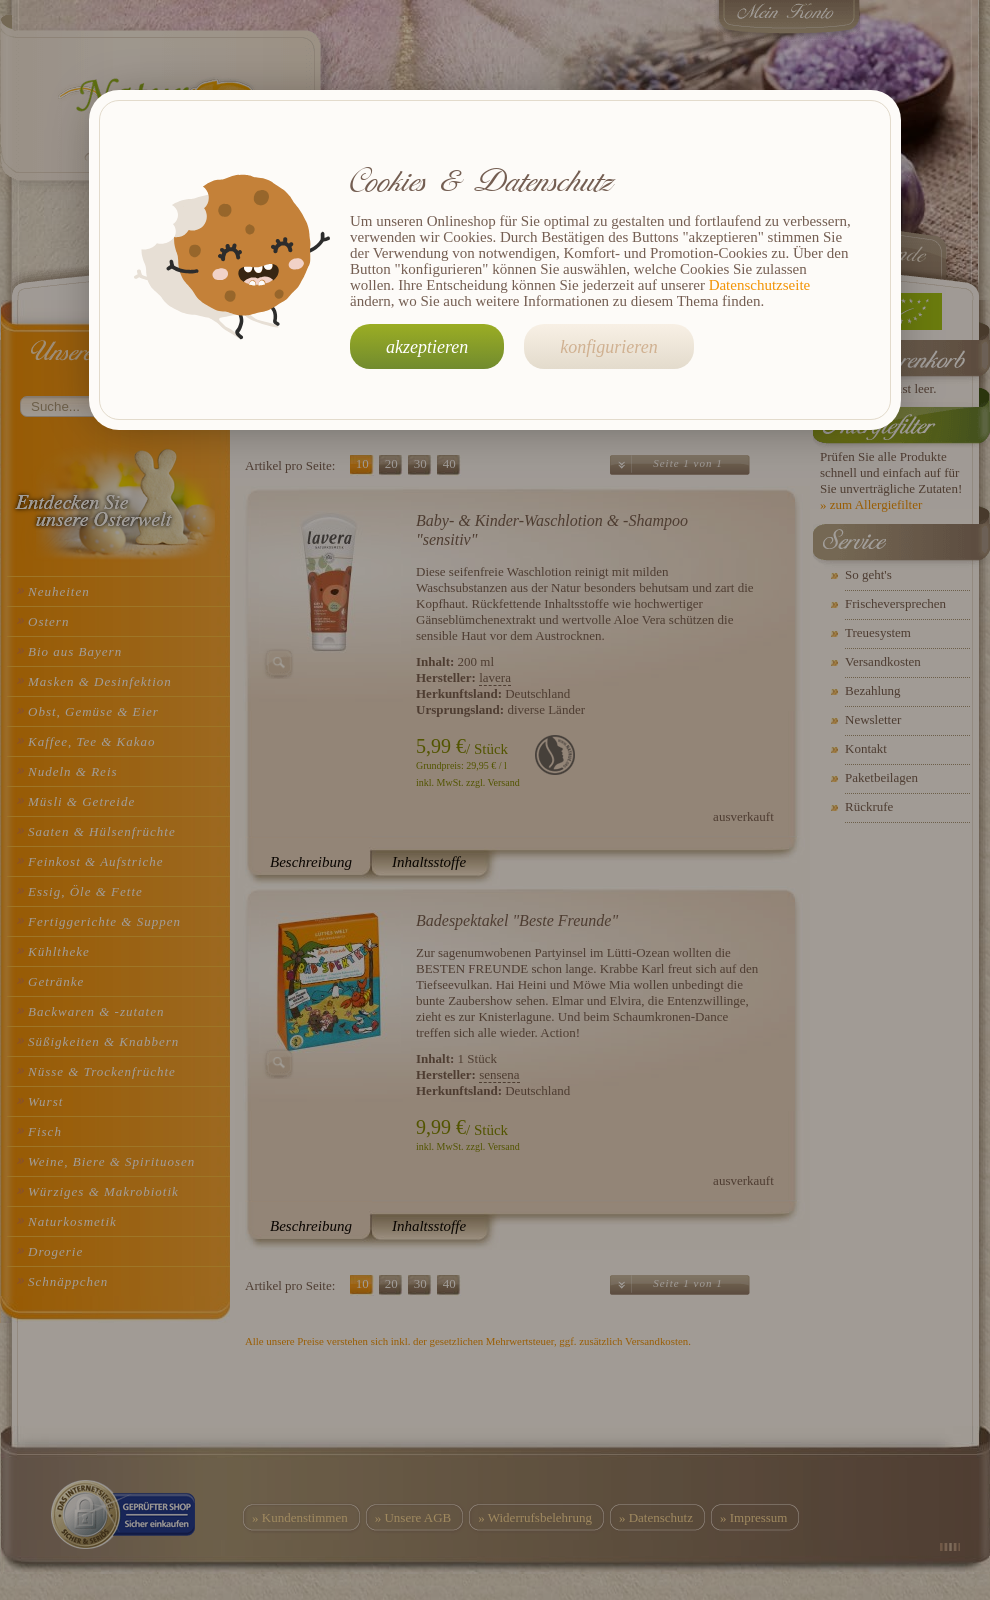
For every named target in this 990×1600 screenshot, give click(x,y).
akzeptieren (427, 347)
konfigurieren (608, 347)
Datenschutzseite (760, 285)
